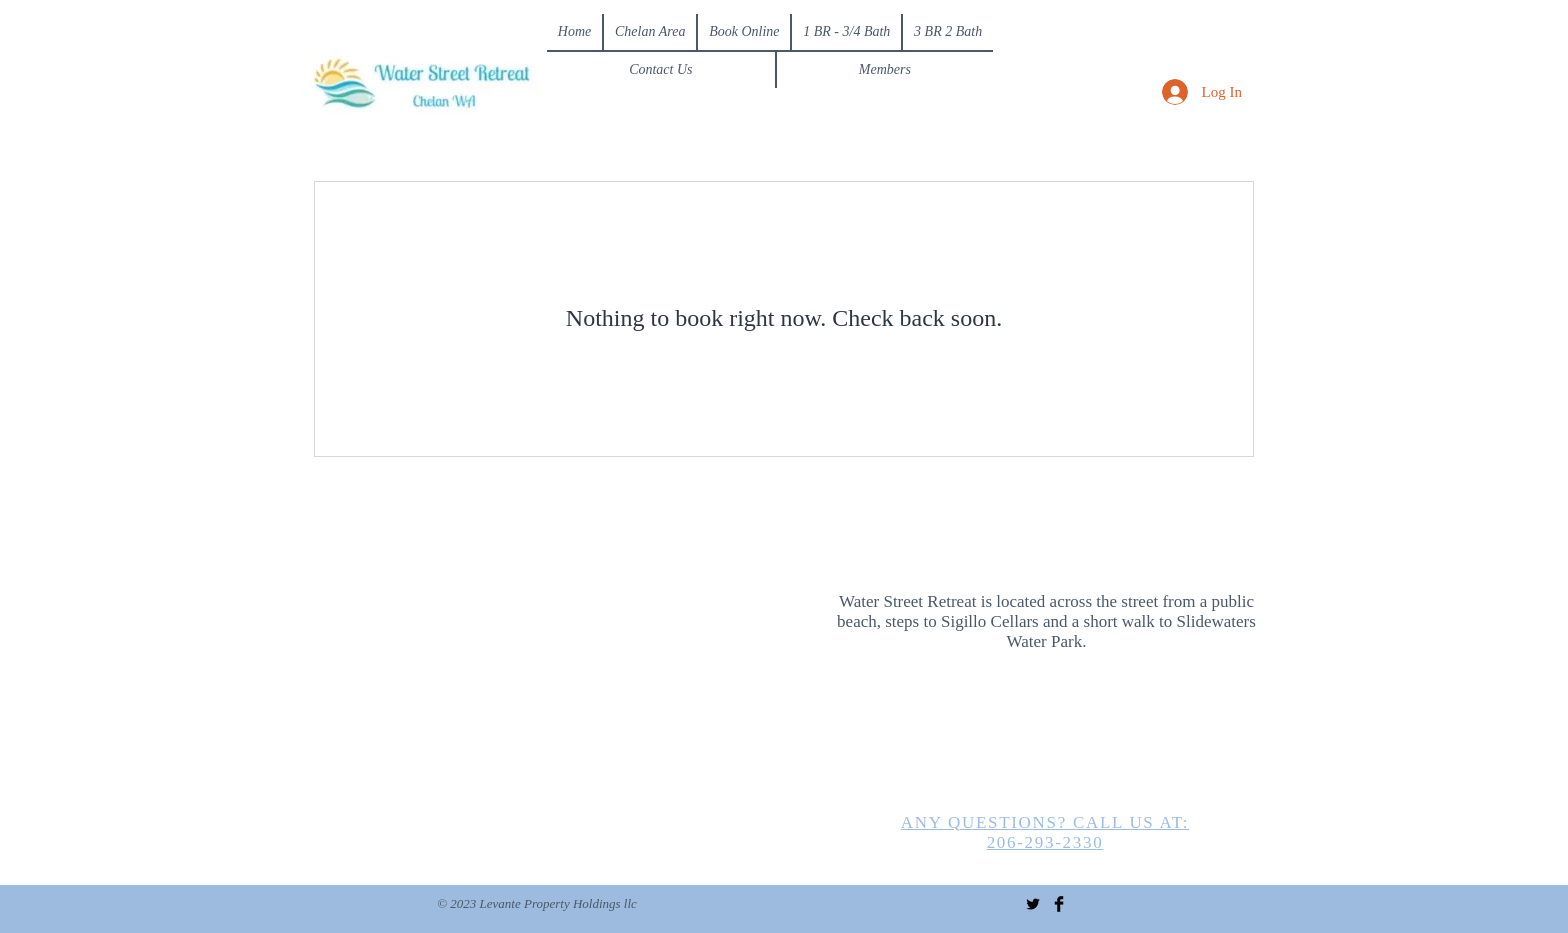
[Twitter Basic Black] (1033, 904)
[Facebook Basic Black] (1059, 904)
